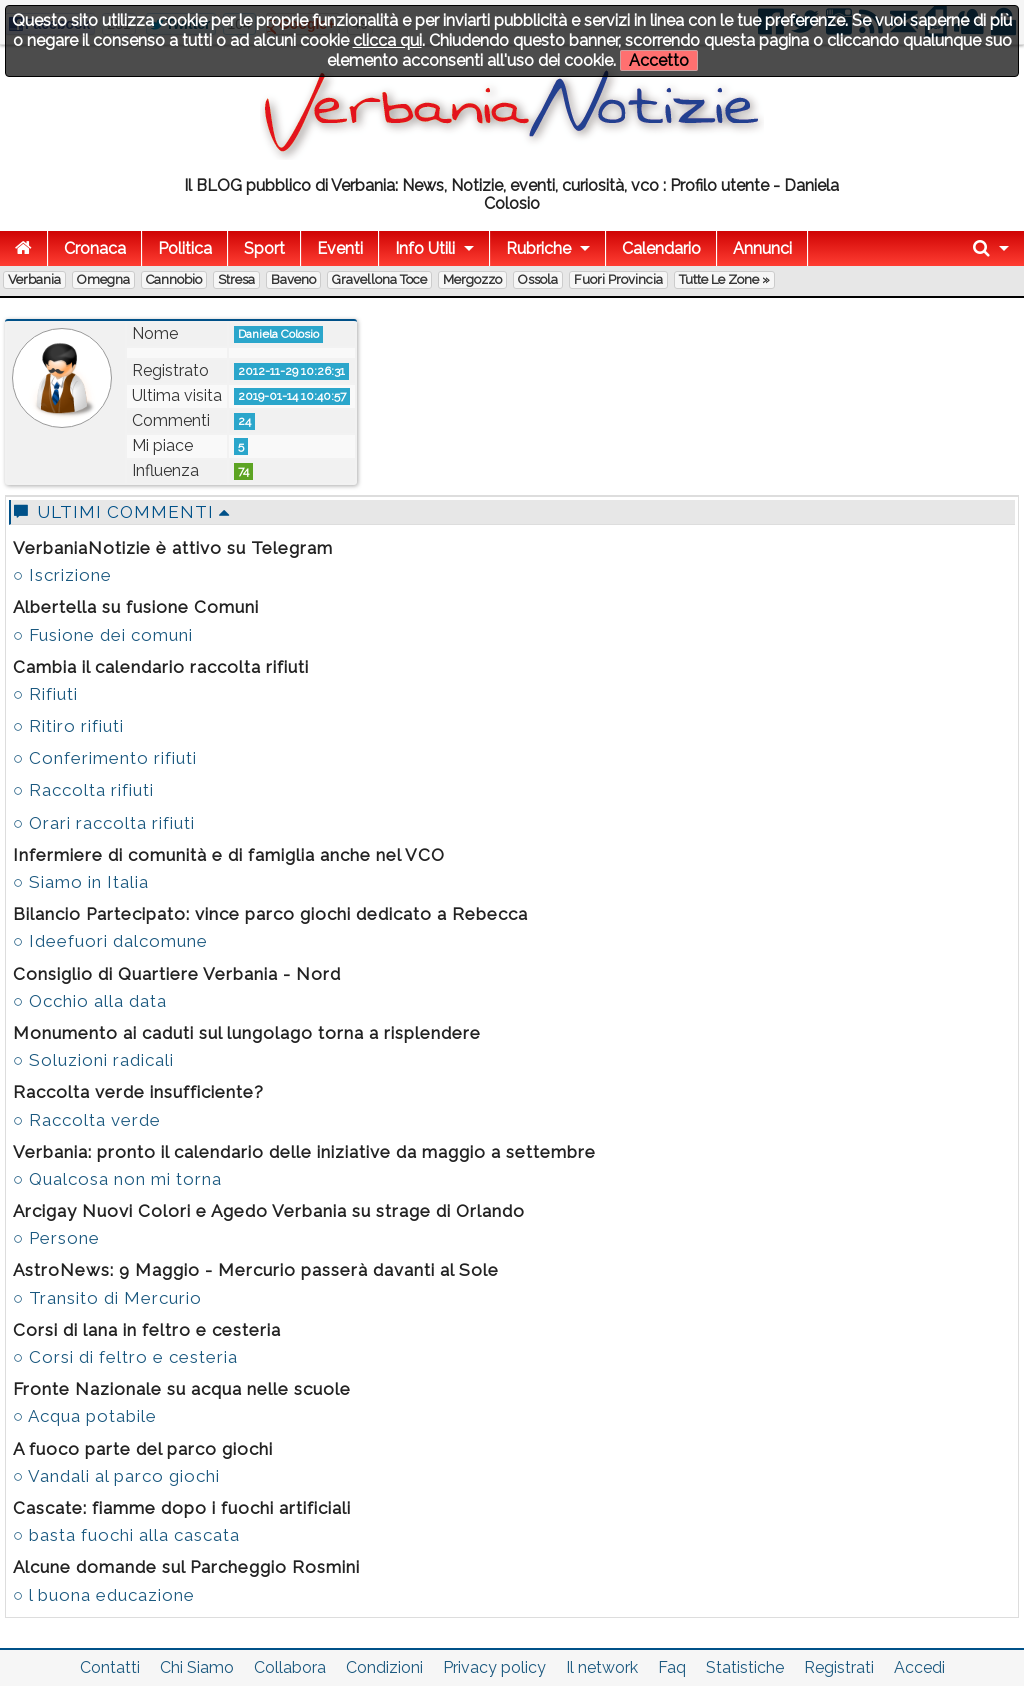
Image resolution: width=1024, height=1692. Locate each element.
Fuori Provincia (618, 279)
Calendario (661, 248)
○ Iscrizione (62, 575)
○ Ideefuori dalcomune (110, 941)
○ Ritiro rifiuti (68, 726)
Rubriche (538, 248)
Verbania (34, 279)
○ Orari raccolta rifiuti (104, 823)
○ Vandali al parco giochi (116, 1476)
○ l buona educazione (104, 1595)
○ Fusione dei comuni (103, 635)
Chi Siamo (197, 1667)
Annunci (762, 248)
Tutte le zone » (724, 279)
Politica (185, 248)
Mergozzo (472, 279)
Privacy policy (494, 1667)
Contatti (110, 1667)
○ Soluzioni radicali (93, 1060)
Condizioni (384, 1667)
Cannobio (174, 279)
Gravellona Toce (379, 279)
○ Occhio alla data (90, 1001)
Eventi (340, 248)
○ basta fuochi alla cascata (126, 1535)
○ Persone (56, 1238)
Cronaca (95, 248)
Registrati (839, 1667)
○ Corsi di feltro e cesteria (125, 1357)
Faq (672, 1667)
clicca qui (387, 40)
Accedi (919, 1667)
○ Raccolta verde (87, 1120)
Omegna (103, 279)
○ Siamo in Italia (81, 882)
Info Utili (425, 248)
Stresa (236, 279)
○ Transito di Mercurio (107, 1298)
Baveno (293, 279)
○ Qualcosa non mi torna (117, 1179)
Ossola (538, 279)
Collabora (290, 1667)
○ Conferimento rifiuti (105, 758)
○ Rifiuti (45, 694)
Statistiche (745, 1667)
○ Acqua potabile (85, 1416)
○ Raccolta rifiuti (83, 790)
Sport (264, 248)
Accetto (659, 60)
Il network (602, 1667)
